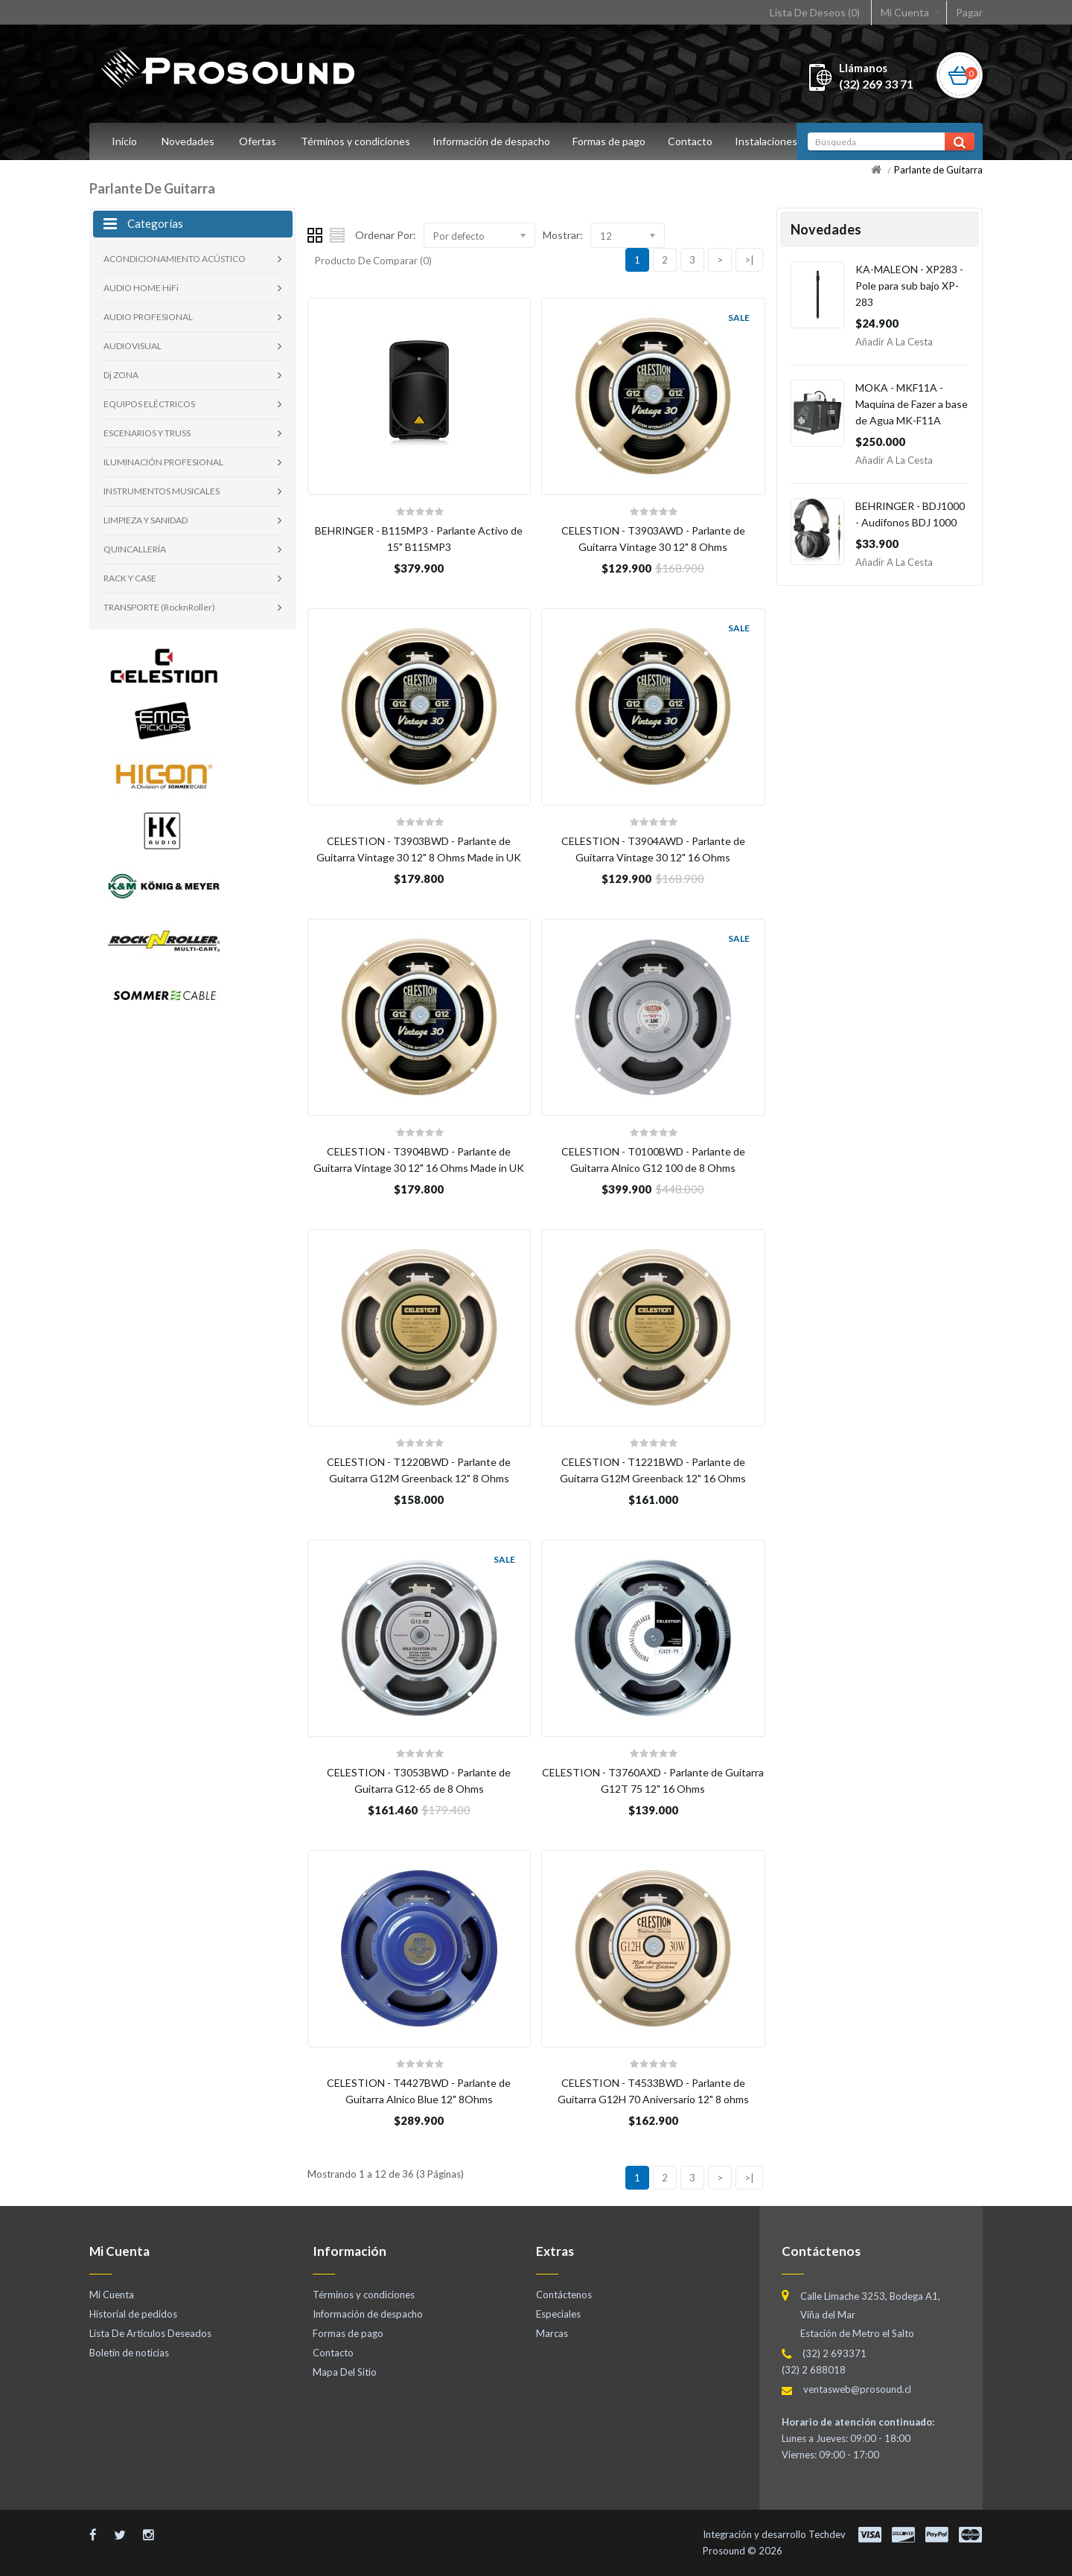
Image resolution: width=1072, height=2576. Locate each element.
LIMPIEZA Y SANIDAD (145, 520)
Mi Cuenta (905, 12)
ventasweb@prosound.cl (857, 2389)
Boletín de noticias (129, 2353)
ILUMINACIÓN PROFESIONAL (163, 462)
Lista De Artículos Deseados (150, 2333)
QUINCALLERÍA (134, 549)
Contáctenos (564, 2295)
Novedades (188, 141)
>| (749, 260)
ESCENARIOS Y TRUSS (147, 433)
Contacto (696, 141)
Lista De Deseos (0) (815, 12)
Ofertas (257, 141)
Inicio (124, 141)
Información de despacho (493, 141)
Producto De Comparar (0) (373, 261)
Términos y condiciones (355, 141)
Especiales (558, 2314)
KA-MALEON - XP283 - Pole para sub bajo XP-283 (909, 285)
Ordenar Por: (385, 235)
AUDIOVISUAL (132, 345)
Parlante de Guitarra (938, 170)
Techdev (827, 2534)
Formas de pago (613, 141)
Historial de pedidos (133, 2314)
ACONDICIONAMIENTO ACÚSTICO (174, 258)
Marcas (552, 2333)
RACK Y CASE (129, 578)
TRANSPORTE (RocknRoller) (159, 607)
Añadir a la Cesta (894, 342)
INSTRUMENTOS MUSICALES (161, 491)
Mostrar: (563, 235)
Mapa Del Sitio (345, 2372)
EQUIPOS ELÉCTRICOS (149, 403)
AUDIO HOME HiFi (141, 287)
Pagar (969, 12)
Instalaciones (775, 141)
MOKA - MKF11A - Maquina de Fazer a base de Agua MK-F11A (911, 404)
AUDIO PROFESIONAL (148, 316)
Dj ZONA (120, 374)
